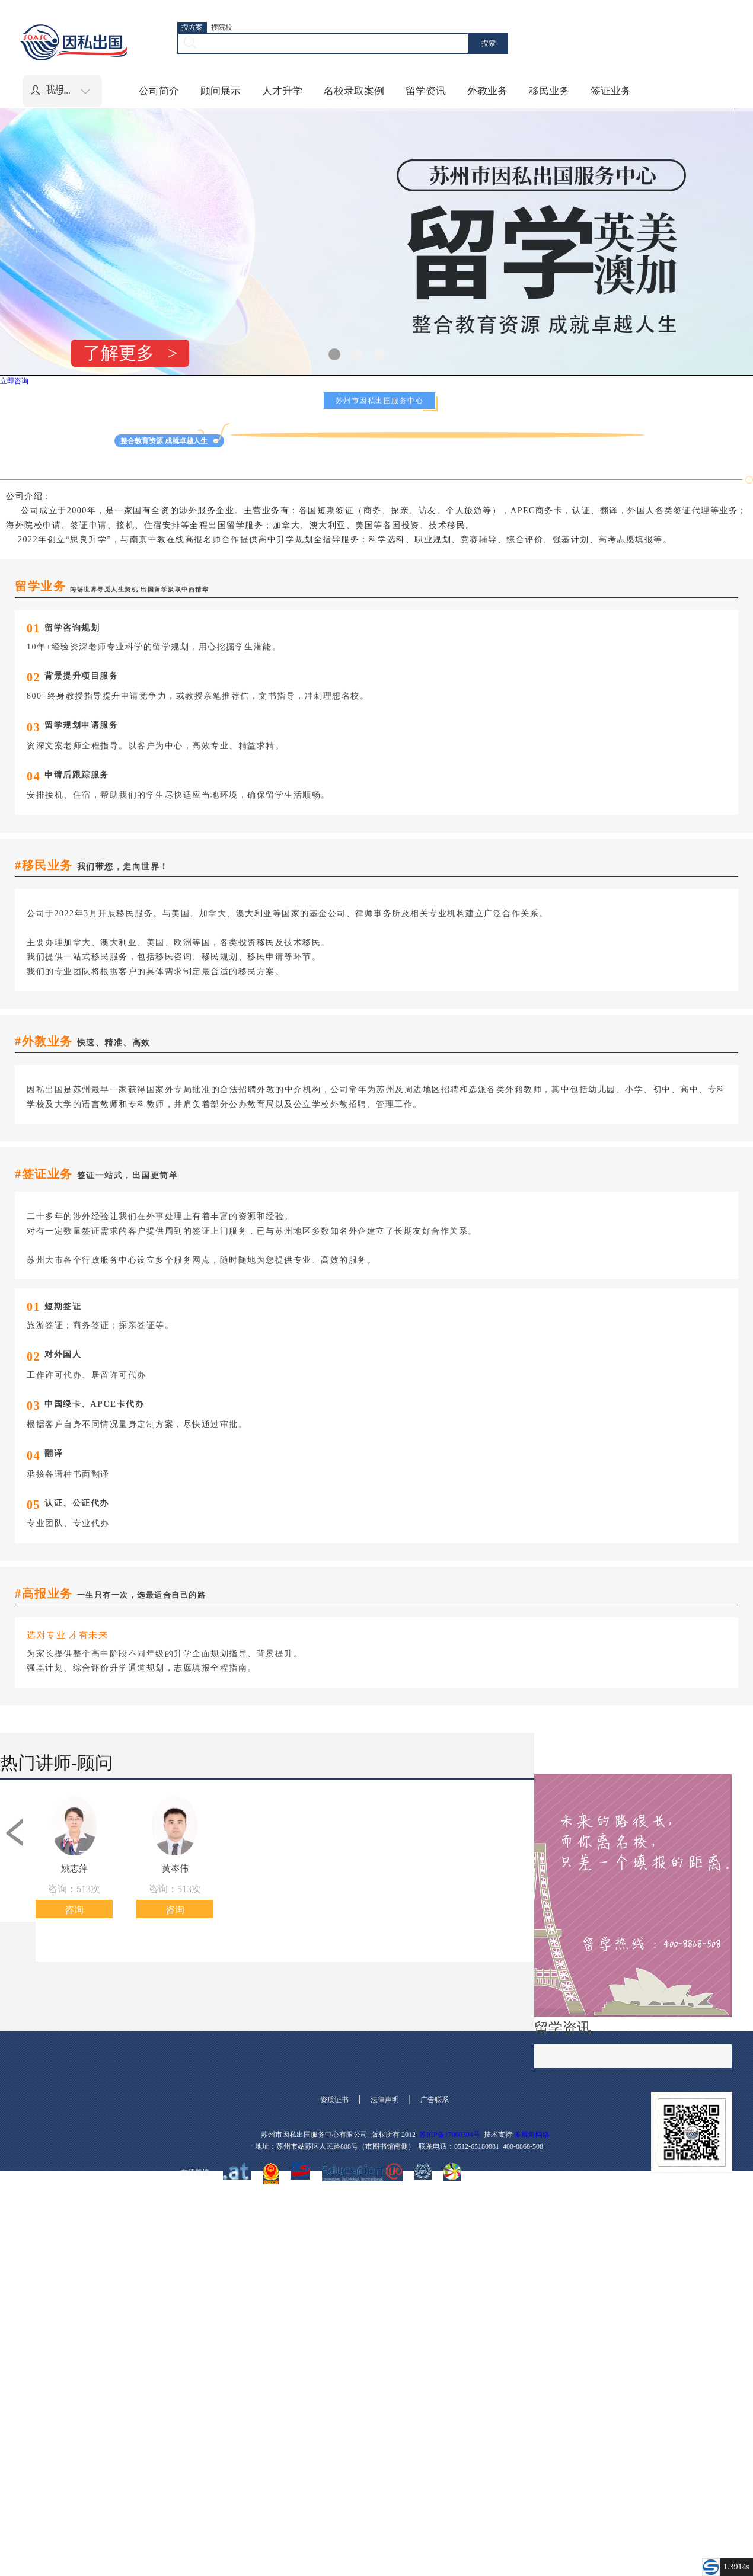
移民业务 (549, 91)
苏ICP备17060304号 (449, 2134)
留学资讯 (426, 91)
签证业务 (611, 91)
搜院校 (221, 27)
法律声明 (385, 2099)
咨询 (74, 1910)
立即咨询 (14, 381)
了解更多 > (130, 353)
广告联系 (434, 2099)
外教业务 (487, 91)
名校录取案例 (354, 91)
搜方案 (192, 27)
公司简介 (159, 91)
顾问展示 (220, 91)
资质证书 (334, 2099)
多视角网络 (532, 2134)
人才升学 (282, 91)
